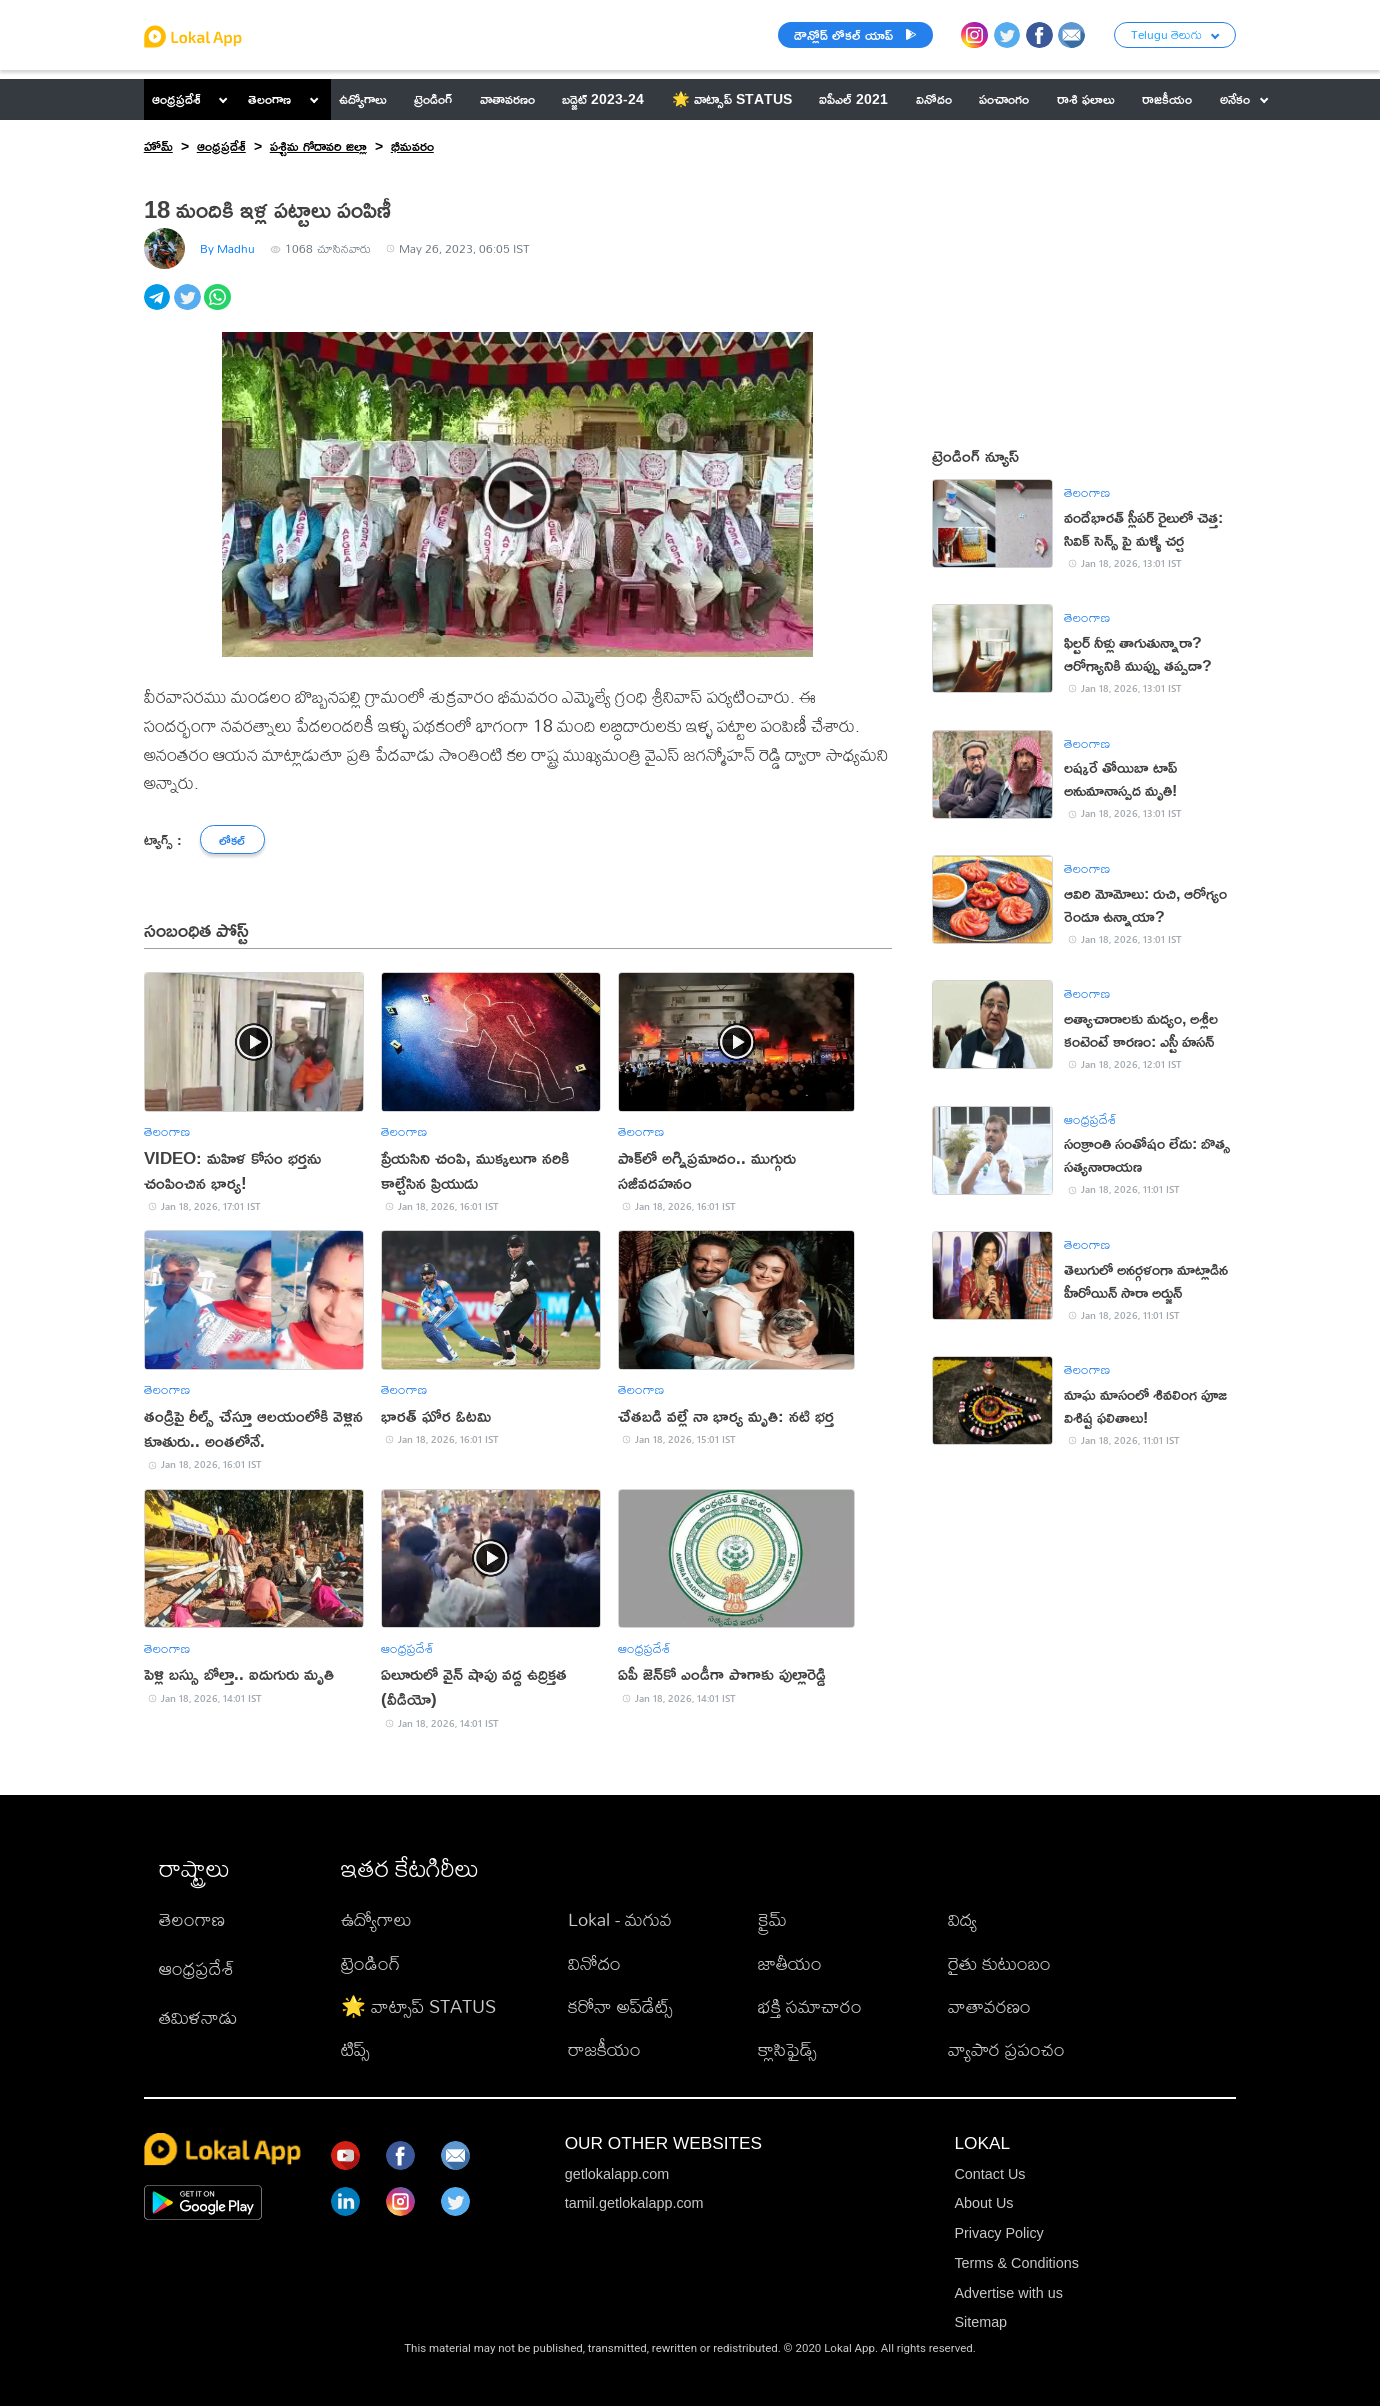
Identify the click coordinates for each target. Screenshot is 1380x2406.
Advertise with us (1008, 2293)
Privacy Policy (998, 2233)
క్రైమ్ (772, 1919)
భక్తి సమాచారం (810, 2006)
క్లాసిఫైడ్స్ (787, 2049)
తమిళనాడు (198, 2017)
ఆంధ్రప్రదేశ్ (176, 98)
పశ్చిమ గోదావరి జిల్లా (318, 145)
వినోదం (594, 1963)
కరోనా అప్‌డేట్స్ (620, 2006)
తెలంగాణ (269, 98)
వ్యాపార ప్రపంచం (1006, 2049)
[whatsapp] (219, 308)
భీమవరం (412, 145)
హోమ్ (158, 145)
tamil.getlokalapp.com (634, 2203)
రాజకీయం (604, 2049)
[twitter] (189, 308)
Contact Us (989, 2174)
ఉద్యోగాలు (376, 1919)
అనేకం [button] (1244, 98)
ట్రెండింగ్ (370, 1963)
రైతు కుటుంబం (999, 1963)
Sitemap (980, 2322)
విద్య (962, 1919)
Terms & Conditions (1016, 2263)
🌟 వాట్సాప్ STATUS (418, 2006)
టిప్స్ (355, 2049)
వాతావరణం (989, 2006)
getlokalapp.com (617, 2174)
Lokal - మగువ (620, 1919)
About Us (983, 2203)
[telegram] (159, 308)
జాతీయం (790, 1963)
